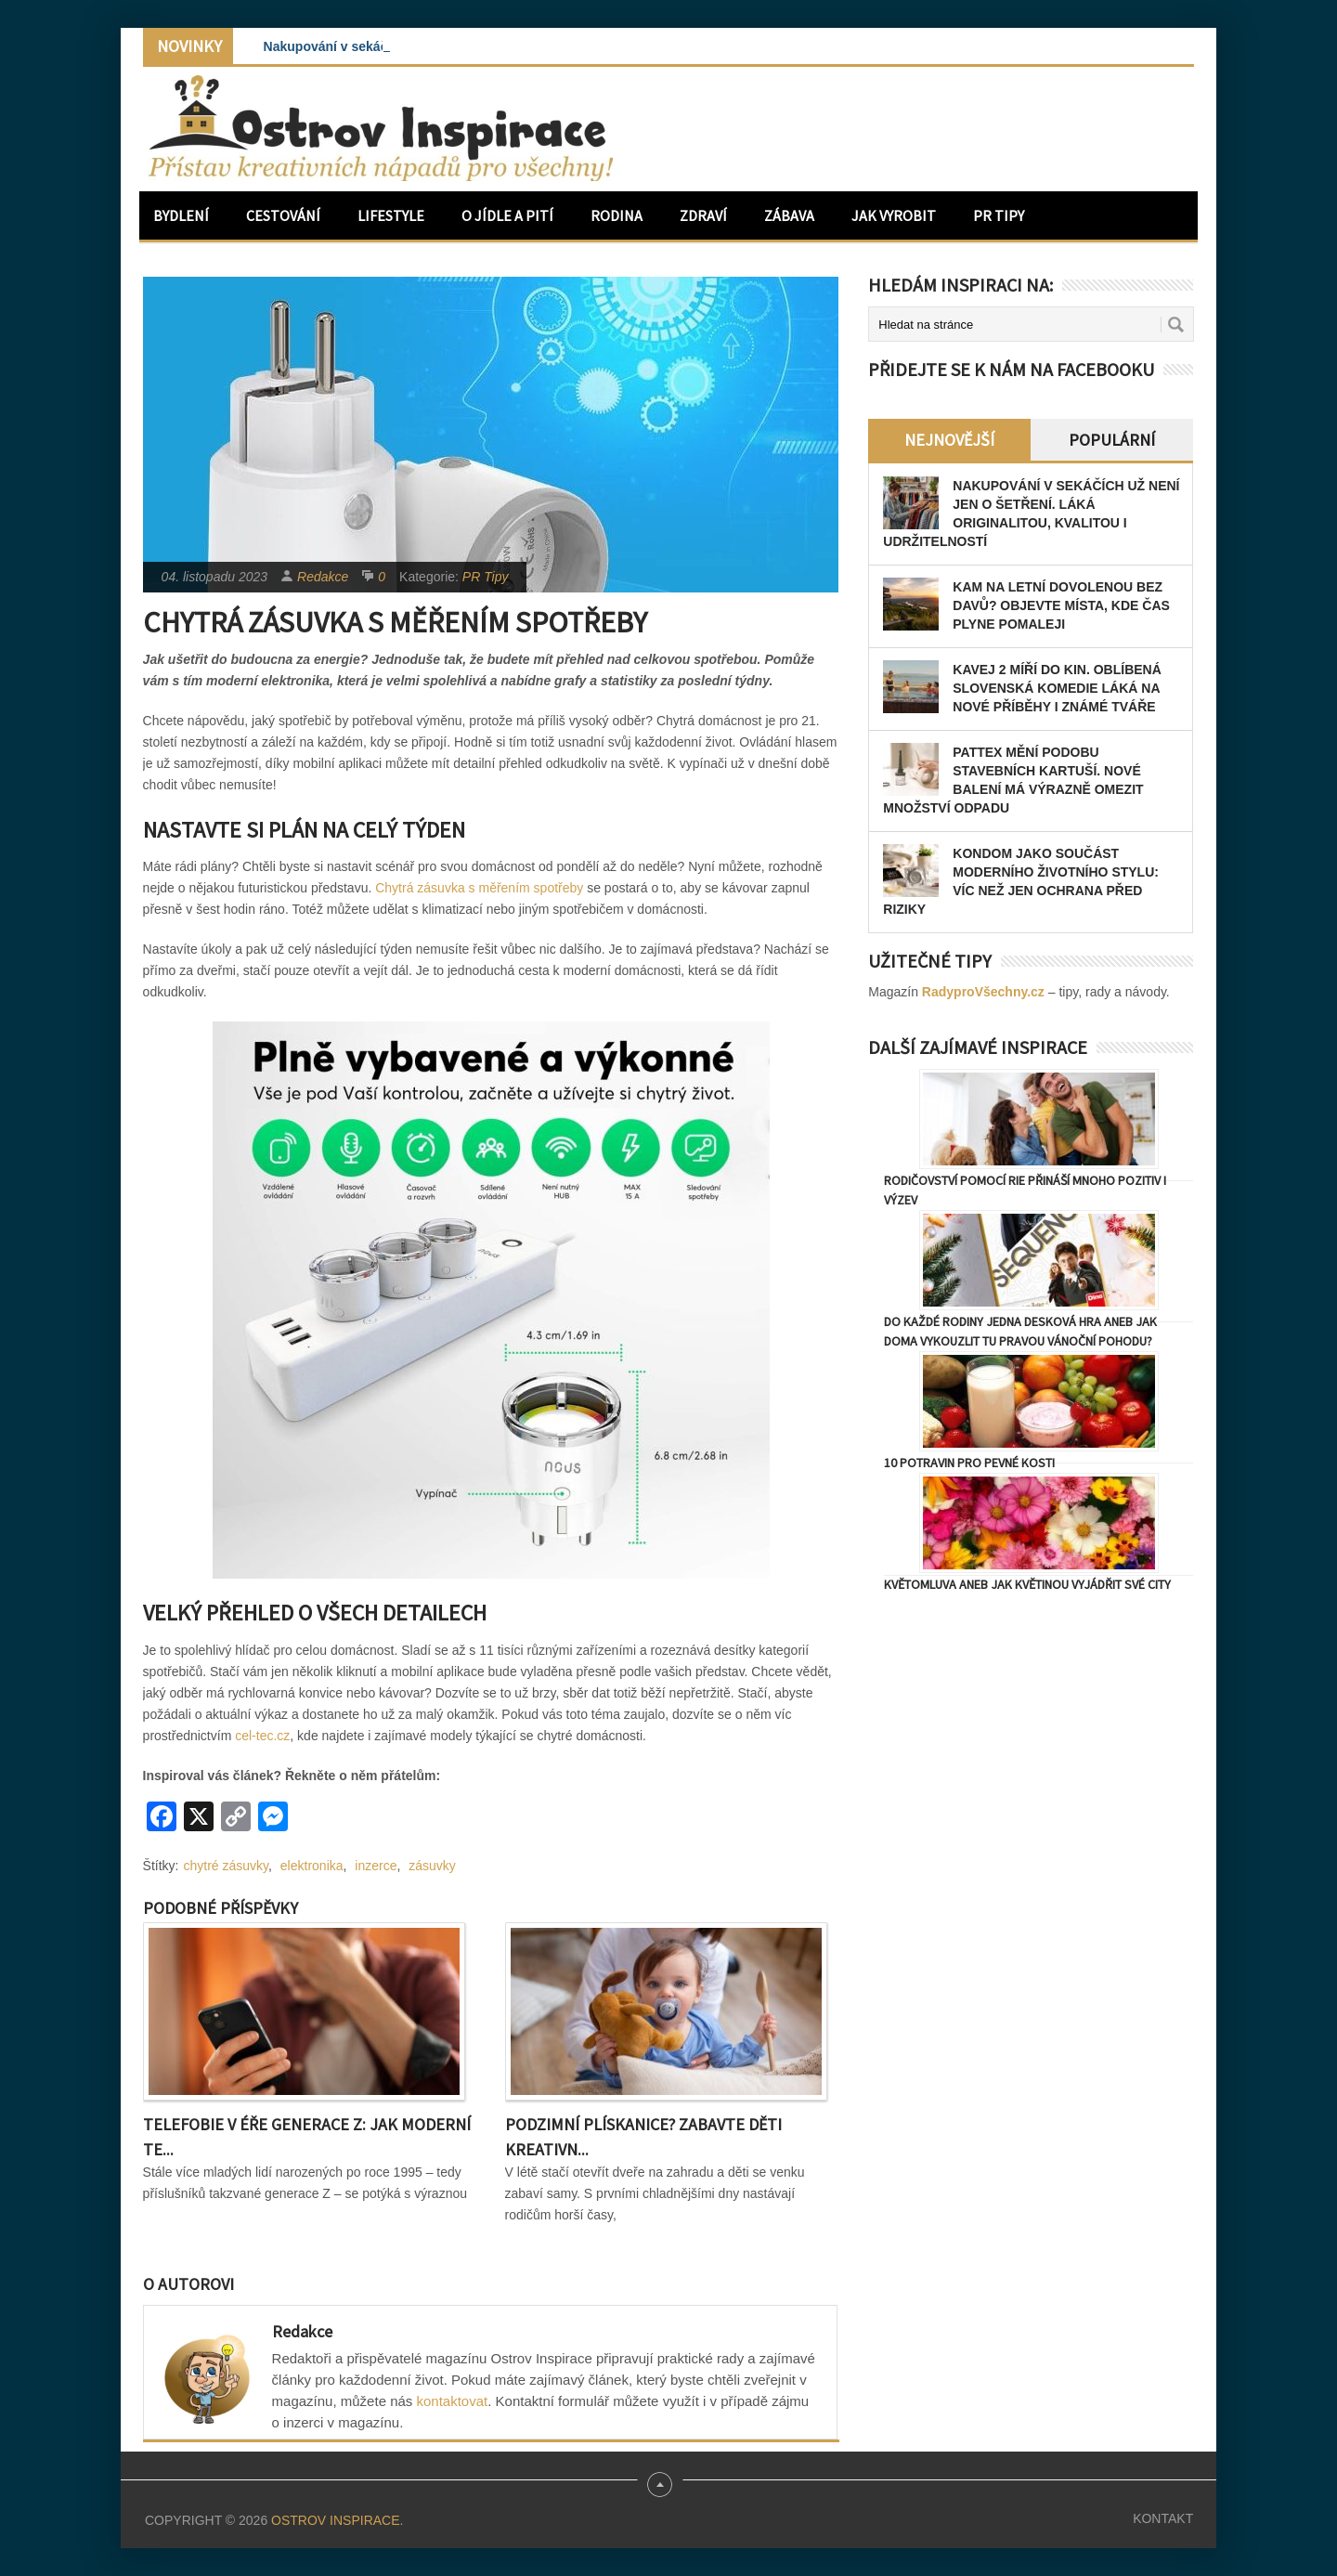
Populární (1112, 439)
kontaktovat (452, 2401)
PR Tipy (998, 215)
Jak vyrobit (893, 215)
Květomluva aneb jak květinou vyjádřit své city (1027, 1584)
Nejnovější (949, 439)
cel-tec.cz (262, 1735)
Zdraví (703, 215)
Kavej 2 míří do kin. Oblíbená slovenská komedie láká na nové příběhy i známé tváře (1057, 688)
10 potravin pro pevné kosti (969, 1462)
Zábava (789, 215)
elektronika (312, 1865)
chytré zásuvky (226, 1865)
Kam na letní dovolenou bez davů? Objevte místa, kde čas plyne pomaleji (1061, 605)
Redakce (322, 576)
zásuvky (432, 1865)
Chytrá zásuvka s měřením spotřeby (479, 887)
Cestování (283, 215)
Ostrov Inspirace (335, 2520)
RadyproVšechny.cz (983, 991)
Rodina (617, 215)
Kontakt (1163, 2518)
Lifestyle (390, 215)
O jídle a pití (507, 215)
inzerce (375, 1865)
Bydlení (181, 215)
